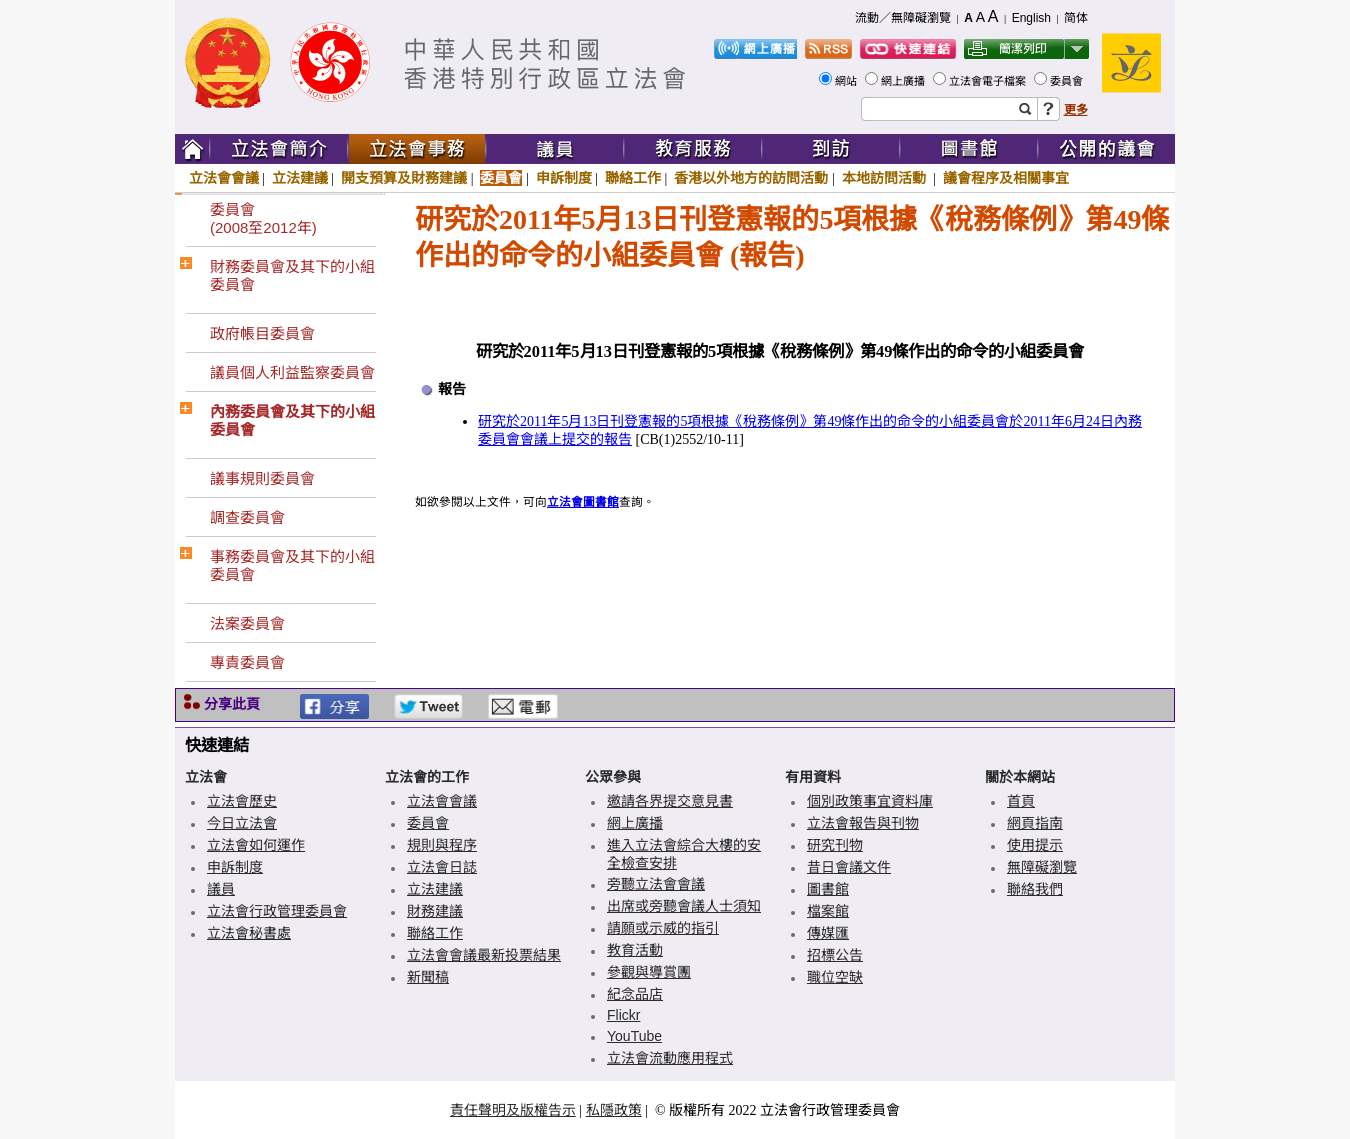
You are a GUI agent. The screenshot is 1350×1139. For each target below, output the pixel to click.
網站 (847, 81)
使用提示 (1035, 845)
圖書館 (828, 889)
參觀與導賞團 (649, 972)
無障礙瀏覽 (1042, 867)
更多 (1076, 110)
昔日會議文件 (849, 867)
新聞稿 (428, 977)
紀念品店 (635, 994)
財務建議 (435, 911)
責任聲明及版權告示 (513, 1110)
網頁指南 (1035, 823)
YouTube (634, 1036)
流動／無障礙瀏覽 (903, 18)
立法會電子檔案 (989, 81)
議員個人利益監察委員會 (292, 372)
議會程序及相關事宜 (1006, 178)
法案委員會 (247, 623)
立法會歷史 (242, 801)
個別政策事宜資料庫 (870, 801)
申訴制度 (564, 178)
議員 (221, 889)
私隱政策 (614, 1110)
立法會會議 (224, 178)
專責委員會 (247, 662)
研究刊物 (835, 845)
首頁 (1021, 801)
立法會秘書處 (249, 933)
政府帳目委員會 (262, 333)
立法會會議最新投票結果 (484, 955)
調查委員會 (247, 517)
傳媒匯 (828, 933)
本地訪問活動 (886, 178)
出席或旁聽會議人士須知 (684, 906)
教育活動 (635, 950)
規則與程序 (442, 845)
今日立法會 (242, 823)
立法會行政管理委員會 (277, 911)
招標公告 (835, 955)
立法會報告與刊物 (863, 823)
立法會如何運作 (256, 845)
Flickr (623, 1015)
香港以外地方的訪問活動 (751, 178)
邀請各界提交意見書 (670, 801)
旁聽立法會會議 (656, 884)
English (1031, 18)
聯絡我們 (1035, 889)
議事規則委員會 (262, 478)
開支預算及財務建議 (404, 178)
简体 (1076, 18)
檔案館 (828, 911)
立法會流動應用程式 (670, 1058)
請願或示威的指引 (663, 928)
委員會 (1068, 81)
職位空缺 (835, 977)
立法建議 (300, 178)
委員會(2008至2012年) (263, 218)
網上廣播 (904, 81)
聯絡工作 (633, 178)
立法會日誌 (442, 867)
